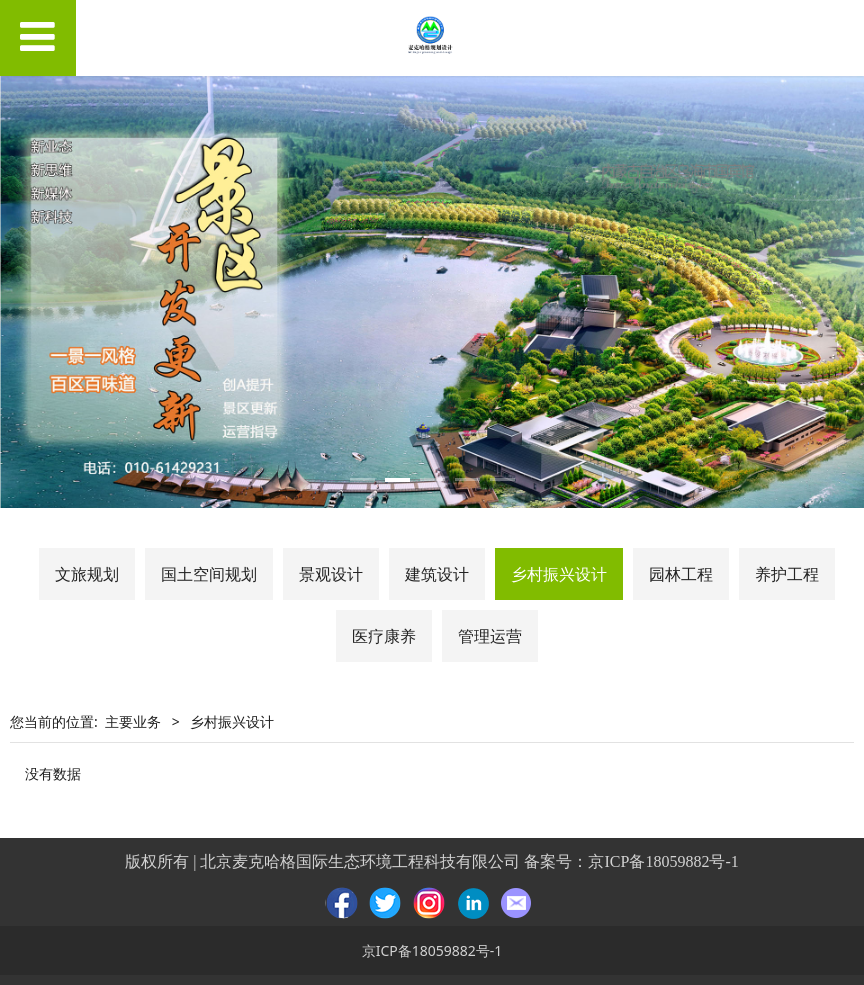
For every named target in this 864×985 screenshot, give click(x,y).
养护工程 (787, 574)
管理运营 (490, 636)
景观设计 (331, 574)
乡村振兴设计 (559, 574)
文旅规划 (87, 574)
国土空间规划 (209, 574)
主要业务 (133, 721)
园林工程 (681, 574)
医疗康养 (384, 636)
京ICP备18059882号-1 (663, 861)
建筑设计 (437, 574)
